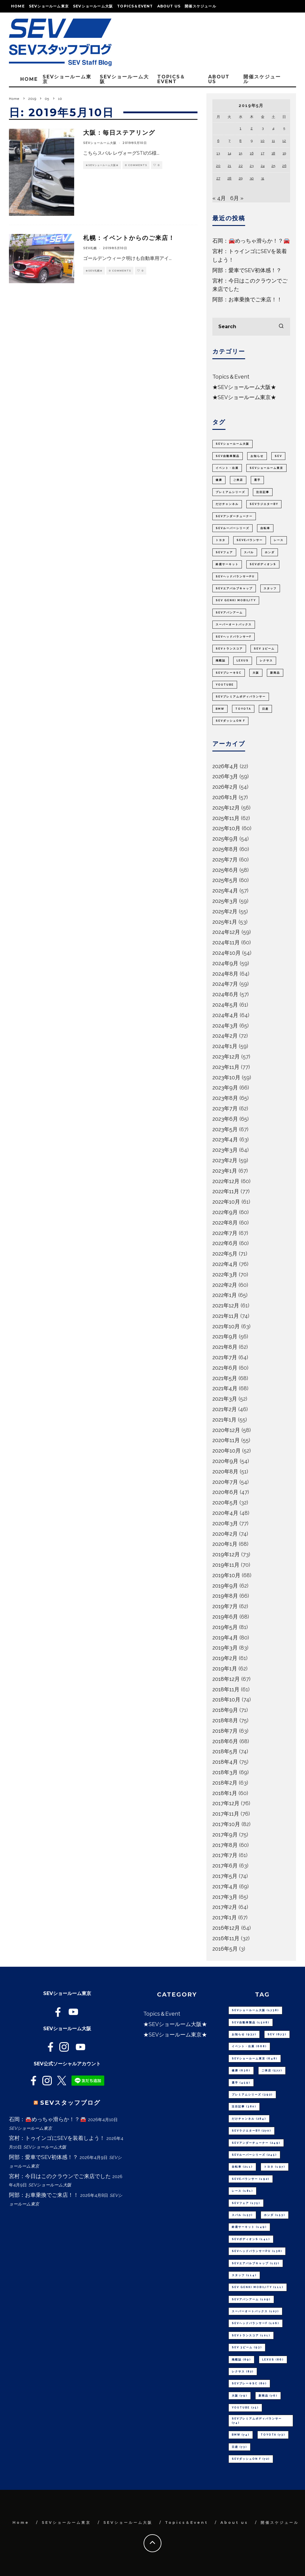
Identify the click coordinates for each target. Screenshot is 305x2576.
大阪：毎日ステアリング (119, 132)
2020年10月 (226, 1450)
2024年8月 (225, 974)
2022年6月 (225, 1243)
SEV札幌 (90, 248)
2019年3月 (225, 1648)
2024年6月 (225, 994)
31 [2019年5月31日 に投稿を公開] (262, 178)
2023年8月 (225, 1098)
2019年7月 (225, 1606)
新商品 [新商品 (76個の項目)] (275, 672)
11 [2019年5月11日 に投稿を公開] (273, 141)
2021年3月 (224, 1399)
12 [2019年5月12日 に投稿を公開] (284, 141)
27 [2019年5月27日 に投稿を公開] (218, 178)
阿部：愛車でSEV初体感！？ (246, 270)
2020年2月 (225, 1534)
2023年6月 (225, 1119)
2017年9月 (225, 1834)
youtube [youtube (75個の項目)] (225, 684)
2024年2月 (225, 1036)
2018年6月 (225, 1741)
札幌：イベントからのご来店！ (129, 237)
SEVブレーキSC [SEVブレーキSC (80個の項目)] (229, 672)
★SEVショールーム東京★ (244, 397)
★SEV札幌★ (93, 270)
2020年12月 (226, 1430)
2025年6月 (225, 870)
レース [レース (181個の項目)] (279, 540)
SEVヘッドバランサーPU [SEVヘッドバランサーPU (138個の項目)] (235, 576)
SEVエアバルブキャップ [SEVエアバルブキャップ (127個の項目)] (234, 588)
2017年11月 (225, 1814)
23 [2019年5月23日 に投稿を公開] (251, 166)
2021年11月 (225, 1316)
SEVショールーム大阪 (93, 6)
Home (18, 6)
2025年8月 (225, 849)
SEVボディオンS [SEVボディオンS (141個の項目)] (263, 564)
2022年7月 (224, 1233)
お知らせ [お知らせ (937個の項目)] (257, 456)
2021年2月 (224, 1409)
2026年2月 (225, 787)
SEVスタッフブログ (70, 2102)
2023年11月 (225, 1067)
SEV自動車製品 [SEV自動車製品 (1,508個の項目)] (227, 456)
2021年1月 (224, 1419)
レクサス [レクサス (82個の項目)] (266, 660)
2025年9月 (225, 839)
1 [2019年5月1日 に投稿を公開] (240, 128)
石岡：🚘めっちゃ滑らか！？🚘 (251, 241)
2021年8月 (224, 1347)
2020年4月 (225, 1513)
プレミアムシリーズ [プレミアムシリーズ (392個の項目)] (230, 492)
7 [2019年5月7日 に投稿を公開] (229, 141)
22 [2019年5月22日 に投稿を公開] (241, 166)
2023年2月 (224, 1160)
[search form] (251, 327)
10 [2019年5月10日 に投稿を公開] (262, 141)
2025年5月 (225, 880)
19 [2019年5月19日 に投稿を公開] (284, 153)
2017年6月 (225, 1865)
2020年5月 (225, 1502)
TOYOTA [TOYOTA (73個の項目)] (243, 708)
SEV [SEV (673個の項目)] (278, 456)
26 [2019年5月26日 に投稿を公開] (284, 166)
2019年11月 (225, 1565)
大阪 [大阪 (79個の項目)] (256, 672)
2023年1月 (224, 1171)
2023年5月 (225, 1129)
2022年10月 (226, 1202)
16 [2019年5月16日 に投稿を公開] (251, 153)
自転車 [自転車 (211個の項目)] (265, 528)
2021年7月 (224, 1357)
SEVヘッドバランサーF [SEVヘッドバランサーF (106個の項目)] (233, 636)
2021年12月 (225, 1305)
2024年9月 (225, 963)
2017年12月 (225, 1803)
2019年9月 (225, 1586)
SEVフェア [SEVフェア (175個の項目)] (224, 552)
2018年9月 (225, 1710)
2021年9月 (224, 1336)
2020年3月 (225, 1523)
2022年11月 (225, 1191)
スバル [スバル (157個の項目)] (249, 552)
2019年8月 (225, 1596)
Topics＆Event (135, 6)
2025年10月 (226, 828)
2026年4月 (225, 766)
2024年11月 (226, 942)
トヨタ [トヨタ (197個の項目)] (220, 540)
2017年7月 (224, 1855)
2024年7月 (225, 984)
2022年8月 (225, 1222)
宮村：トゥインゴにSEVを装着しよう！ (57, 2138)
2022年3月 (224, 1274)
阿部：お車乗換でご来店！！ (247, 299)
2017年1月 (224, 1917)
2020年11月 (226, 1440)
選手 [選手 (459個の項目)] (257, 479)
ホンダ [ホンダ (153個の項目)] (270, 552)
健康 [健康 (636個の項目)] (219, 479)
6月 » (236, 198)
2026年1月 (224, 797)
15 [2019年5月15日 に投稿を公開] (240, 153)
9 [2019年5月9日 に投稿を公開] (252, 141)
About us (169, 6)
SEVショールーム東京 (49, 6)
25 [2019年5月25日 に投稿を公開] (273, 166)
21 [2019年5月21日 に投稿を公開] (229, 166)
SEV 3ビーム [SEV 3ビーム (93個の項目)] (264, 648)
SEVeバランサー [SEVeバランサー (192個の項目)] (249, 540)
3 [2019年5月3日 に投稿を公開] (263, 128)
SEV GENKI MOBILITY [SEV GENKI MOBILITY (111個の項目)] (236, 600)
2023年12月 (226, 1056)
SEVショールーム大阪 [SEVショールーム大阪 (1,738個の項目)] (232, 443)
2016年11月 (225, 1938)
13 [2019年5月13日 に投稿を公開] (218, 153)
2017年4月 (225, 1886)
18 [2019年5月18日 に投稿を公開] (273, 153)
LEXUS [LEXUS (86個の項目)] (242, 660)
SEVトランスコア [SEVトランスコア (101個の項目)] (229, 648)
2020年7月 (225, 1482)
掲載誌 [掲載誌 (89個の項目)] (220, 660)
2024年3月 (225, 1025)
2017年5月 (224, 1876)
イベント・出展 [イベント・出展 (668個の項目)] (227, 467)
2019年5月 (225, 1627)
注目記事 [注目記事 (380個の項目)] (262, 492)
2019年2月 (224, 1658)
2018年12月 (226, 1679)
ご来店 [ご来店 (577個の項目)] (238, 479)
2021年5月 (224, 1378)
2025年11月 (225, 818)
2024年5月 (225, 1005)
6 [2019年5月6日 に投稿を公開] (218, 141)
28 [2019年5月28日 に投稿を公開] (229, 178)
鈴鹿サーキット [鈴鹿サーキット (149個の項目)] (227, 564)
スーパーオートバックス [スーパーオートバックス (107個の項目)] (234, 624)
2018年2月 (224, 1783)
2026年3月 (225, 776)
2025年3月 (225, 901)
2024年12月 (226, 932)
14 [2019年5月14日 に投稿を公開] (229, 153)
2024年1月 (224, 1046)
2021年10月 (226, 1326)
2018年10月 (226, 1699)
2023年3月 (225, 1150)
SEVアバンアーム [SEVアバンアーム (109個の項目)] (229, 612)
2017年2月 (224, 1907)
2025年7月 (225, 859)
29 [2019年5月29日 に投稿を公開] (240, 178)
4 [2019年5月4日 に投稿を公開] (273, 128)
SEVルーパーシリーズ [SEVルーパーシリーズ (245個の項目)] (232, 528)
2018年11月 (225, 1689)
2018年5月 (225, 1751)
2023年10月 (226, 1077)
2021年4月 (224, 1388)
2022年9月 (225, 1212)
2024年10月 (226, 953)
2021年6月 (224, 1368)
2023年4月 (225, 1139)
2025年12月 (226, 808)
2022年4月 (225, 1264)
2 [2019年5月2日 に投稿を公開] (251, 128)
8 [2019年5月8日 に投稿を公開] (240, 141)
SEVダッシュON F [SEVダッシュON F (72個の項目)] (230, 720)
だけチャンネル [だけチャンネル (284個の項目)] (227, 504)
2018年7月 (225, 1731)
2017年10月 (226, 1824)
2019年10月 (226, 1575)
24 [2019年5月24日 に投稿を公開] (262, 166)
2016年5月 (225, 1949)
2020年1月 (224, 1544)
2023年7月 (225, 1108)
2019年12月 (226, 1554)
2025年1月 (224, 922)
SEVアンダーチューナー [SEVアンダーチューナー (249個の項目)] (234, 516)
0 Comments (136, 165)
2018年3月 (225, 1772)
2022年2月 (224, 1285)
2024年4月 (225, 1015)
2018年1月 (224, 1793)
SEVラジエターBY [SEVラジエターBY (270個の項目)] (264, 504)
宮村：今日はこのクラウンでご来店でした (60, 2176)
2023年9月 (225, 1087)
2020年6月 (225, 1492)
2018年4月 (225, 1762)
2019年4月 (225, 1637)
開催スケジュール (200, 6)
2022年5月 (224, 1253)
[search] (281, 327)
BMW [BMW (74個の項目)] (220, 708)
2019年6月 (225, 1617)
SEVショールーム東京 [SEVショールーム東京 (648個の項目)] (266, 467)
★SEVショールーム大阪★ (102, 165)
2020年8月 (225, 1471)
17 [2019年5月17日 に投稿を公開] (262, 153)
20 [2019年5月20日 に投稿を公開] (218, 166)
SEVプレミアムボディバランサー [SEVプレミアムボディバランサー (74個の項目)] (241, 696)
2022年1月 (224, 1295)
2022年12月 (225, 1181)
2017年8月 (225, 1845)
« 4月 (219, 198)
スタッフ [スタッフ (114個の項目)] (270, 588)
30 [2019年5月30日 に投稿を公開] (252, 178)
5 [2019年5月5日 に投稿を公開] (284, 128)
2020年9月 (225, 1461)
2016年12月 (226, 1928)
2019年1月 (224, 1668)
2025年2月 (224, 911)
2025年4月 (225, 890)
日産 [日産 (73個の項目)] (265, 708)
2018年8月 (225, 1720)
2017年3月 (224, 1897)
